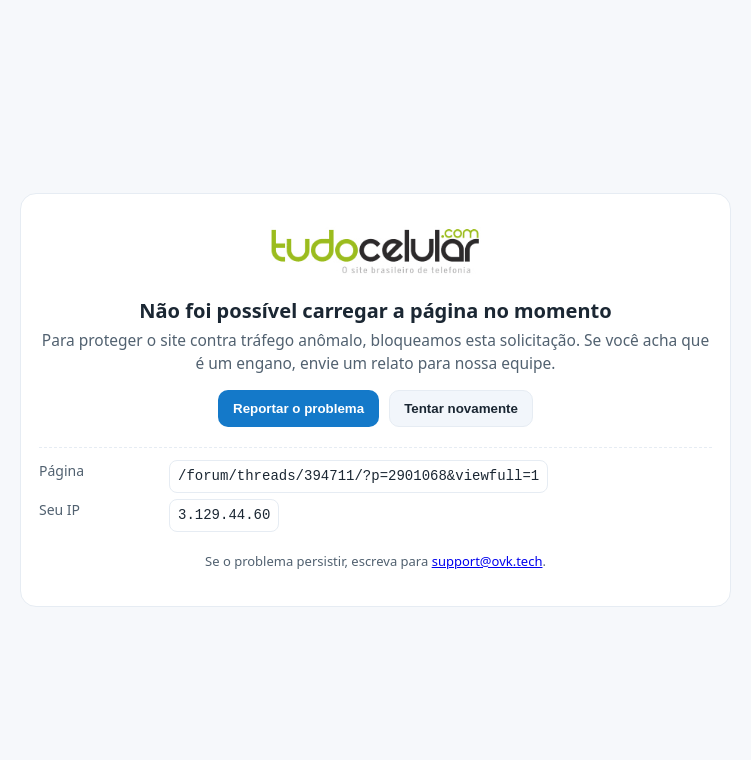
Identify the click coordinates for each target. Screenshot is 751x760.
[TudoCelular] (375, 253)
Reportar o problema (298, 408)
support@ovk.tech (487, 561)
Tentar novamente (461, 408)
